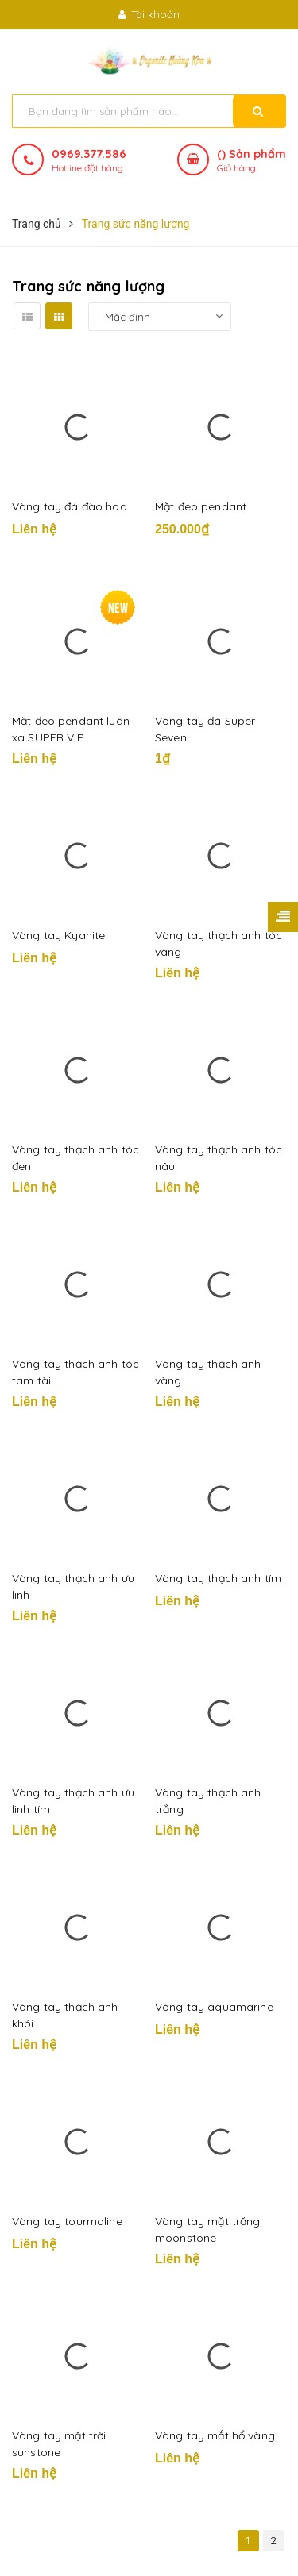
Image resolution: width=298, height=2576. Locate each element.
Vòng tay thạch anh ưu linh (73, 1586)
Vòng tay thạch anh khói (65, 2015)
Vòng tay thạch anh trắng (208, 1800)
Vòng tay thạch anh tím (218, 1578)
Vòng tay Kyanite (58, 935)
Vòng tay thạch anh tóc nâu (218, 1157)
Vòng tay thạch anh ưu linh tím (73, 1800)
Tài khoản (149, 14)
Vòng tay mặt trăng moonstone (208, 2229)
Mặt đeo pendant (200, 506)
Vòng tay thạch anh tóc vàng (218, 943)
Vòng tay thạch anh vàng (208, 1372)
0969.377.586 (89, 153)
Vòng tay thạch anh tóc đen (75, 1157)
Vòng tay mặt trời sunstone (59, 2443)
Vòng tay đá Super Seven (205, 729)
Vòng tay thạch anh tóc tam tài (75, 1372)
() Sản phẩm (251, 161)
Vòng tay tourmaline (67, 2221)
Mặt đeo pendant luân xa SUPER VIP (71, 729)
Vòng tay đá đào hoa (69, 506)
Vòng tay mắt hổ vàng (215, 2435)
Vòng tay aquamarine (214, 2007)
